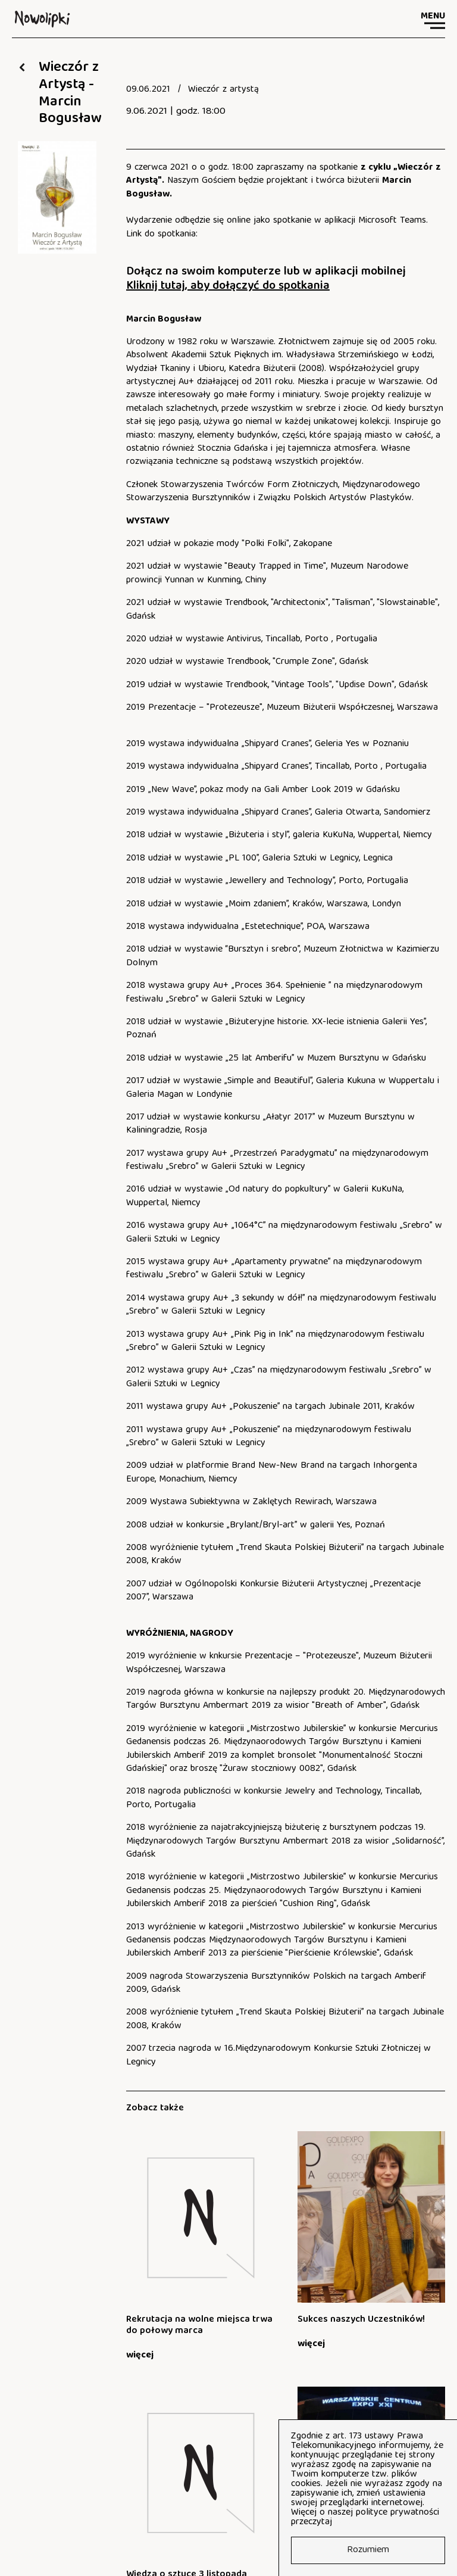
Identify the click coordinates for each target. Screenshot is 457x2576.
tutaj (345, 2522)
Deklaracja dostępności (58, 2541)
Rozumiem (368, 2550)
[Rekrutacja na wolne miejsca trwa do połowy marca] (157, 2237)
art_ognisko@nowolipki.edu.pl (71, 2522)
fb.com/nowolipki (187, 2522)
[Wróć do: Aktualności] (22, 67)
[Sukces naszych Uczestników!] (243, 2237)
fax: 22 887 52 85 (170, 2503)
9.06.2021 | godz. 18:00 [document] (176, 111)
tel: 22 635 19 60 (46, 2503)
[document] (285, 89)
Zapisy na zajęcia (57, 2425)
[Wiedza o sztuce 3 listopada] (328, 2237)
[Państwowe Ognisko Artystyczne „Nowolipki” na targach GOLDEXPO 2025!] (414, 2237)
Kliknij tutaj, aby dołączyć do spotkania (228, 286)
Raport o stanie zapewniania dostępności (211, 2541)
